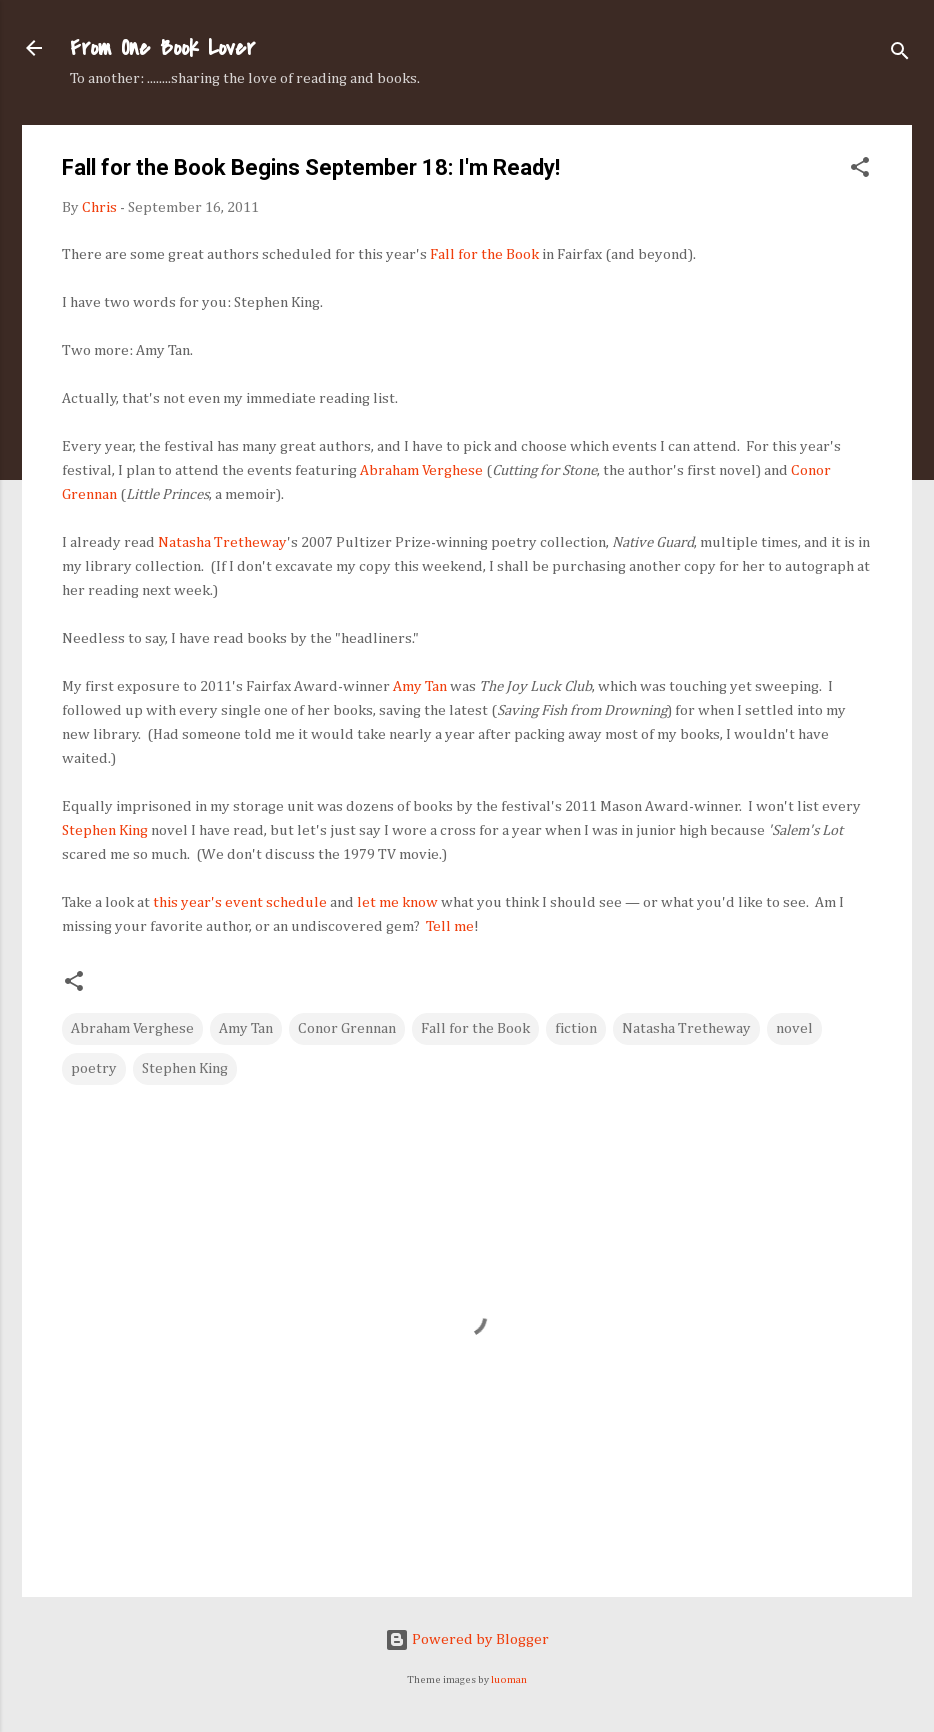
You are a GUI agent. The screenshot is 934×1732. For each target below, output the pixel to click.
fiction (576, 1028)
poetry (94, 1068)
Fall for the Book (484, 254)
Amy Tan (420, 686)
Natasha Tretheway (222, 542)
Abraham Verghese (421, 470)
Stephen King (105, 830)
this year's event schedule (240, 902)
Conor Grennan (347, 1028)
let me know (397, 902)
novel (794, 1028)
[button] (860, 171)
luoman (509, 1680)
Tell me (450, 926)
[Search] (900, 54)
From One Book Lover (162, 48)
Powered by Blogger (467, 1639)
